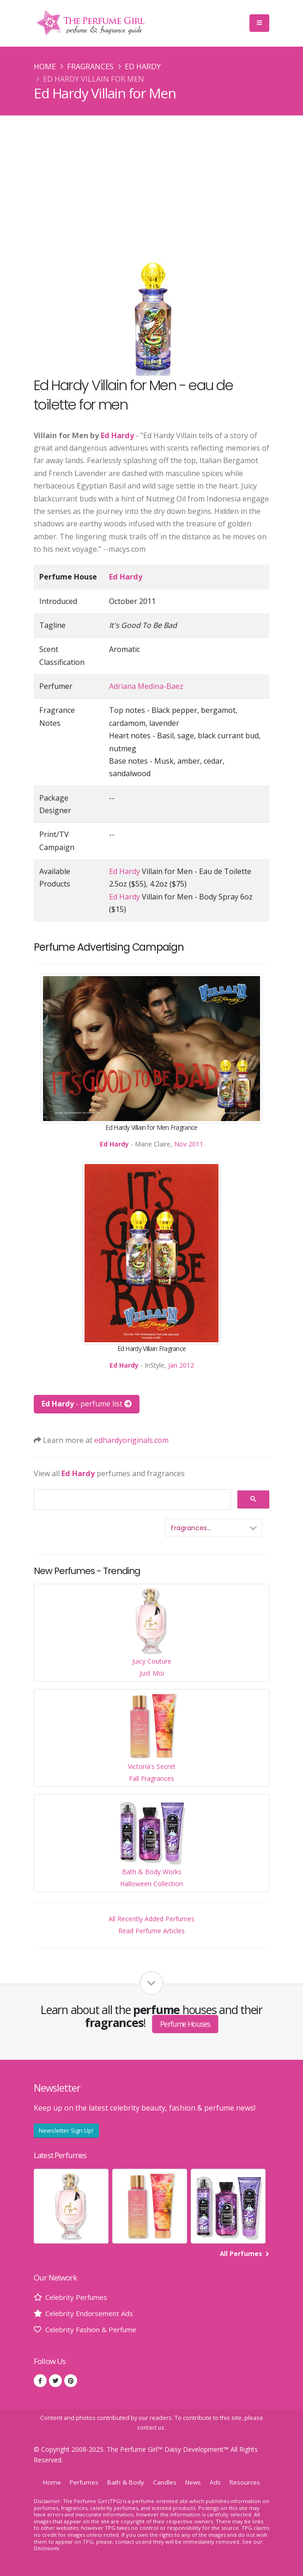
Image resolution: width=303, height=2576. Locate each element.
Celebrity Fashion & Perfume (95, 2329)
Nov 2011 (188, 1144)
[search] (131, 1500)
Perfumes (81, 2482)
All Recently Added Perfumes (151, 1918)
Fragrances (90, 66)
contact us (151, 2427)
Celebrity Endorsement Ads (92, 2313)
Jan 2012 (181, 1365)
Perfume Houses (185, 2023)
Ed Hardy (143, 66)
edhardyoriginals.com (131, 1440)
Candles (165, 2482)
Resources (248, 2482)
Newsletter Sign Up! (66, 2130)
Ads (218, 2482)
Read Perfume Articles (151, 1930)
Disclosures (48, 2548)
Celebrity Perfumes (78, 2297)
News (194, 2482)
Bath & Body (125, 2482)
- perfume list (87, 1404)
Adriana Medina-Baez (146, 686)
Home (45, 66)
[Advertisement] (151, 184)
